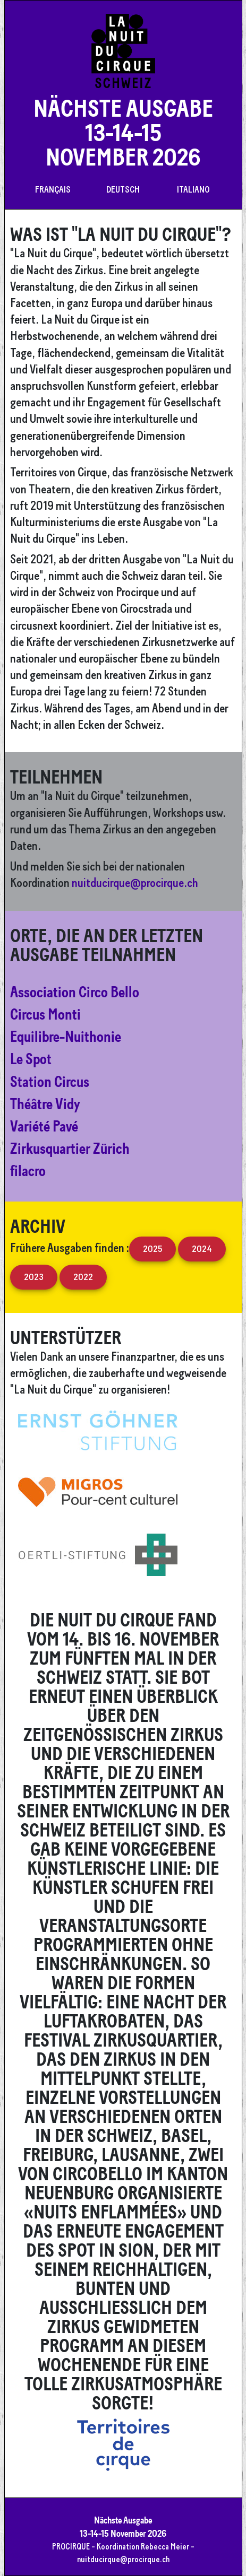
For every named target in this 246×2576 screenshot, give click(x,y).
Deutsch (123, 189)
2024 (202, 1248)
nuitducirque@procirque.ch (135, 882)
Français (53, 189)
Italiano (193, 189)
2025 (152, 1248)
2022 (83, 1276)
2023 (34, 1276)
